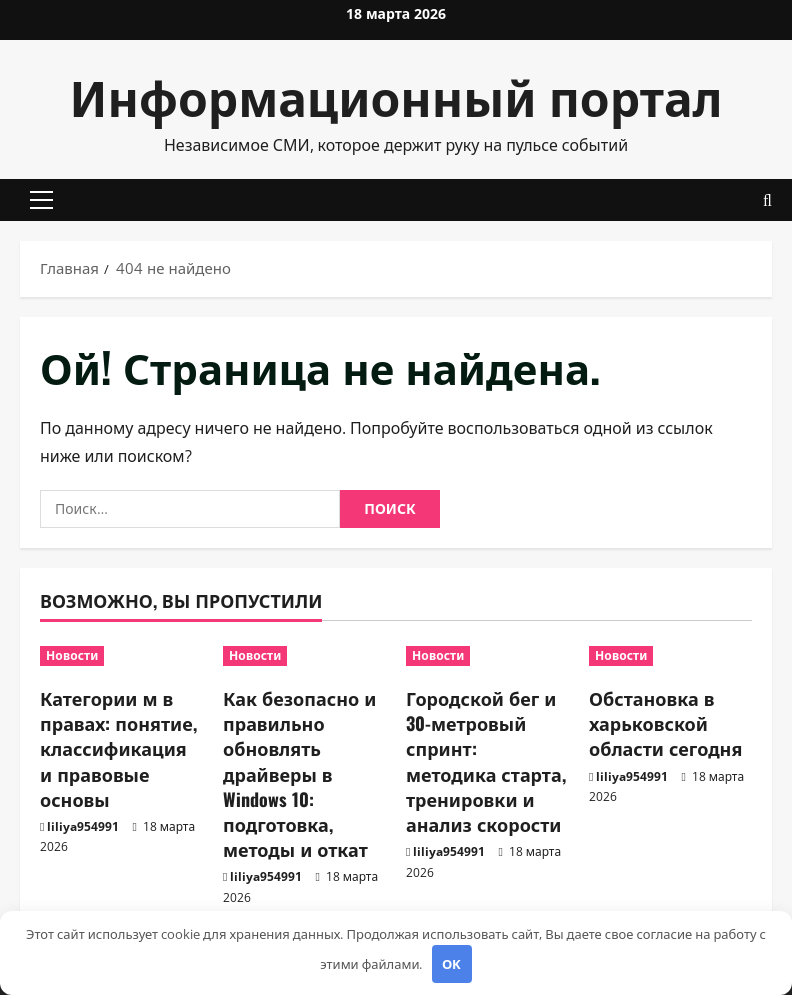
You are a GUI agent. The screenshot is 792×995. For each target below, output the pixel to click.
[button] (41, 200)
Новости (72, 655)
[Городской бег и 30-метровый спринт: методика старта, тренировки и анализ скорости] (487, 656)
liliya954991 (83, 826)
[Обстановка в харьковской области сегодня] (670, 656)
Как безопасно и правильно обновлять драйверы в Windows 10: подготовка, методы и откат (299, 773)
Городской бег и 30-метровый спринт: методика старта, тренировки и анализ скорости (486, 761)
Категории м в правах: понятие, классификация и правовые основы (118, 748)
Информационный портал (396, 95)
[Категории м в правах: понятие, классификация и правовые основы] (121, 656)
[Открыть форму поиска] (767, 200)
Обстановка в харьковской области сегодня (665, 723)
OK (451, 964)
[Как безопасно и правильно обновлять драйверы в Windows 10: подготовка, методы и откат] (304, 656)
